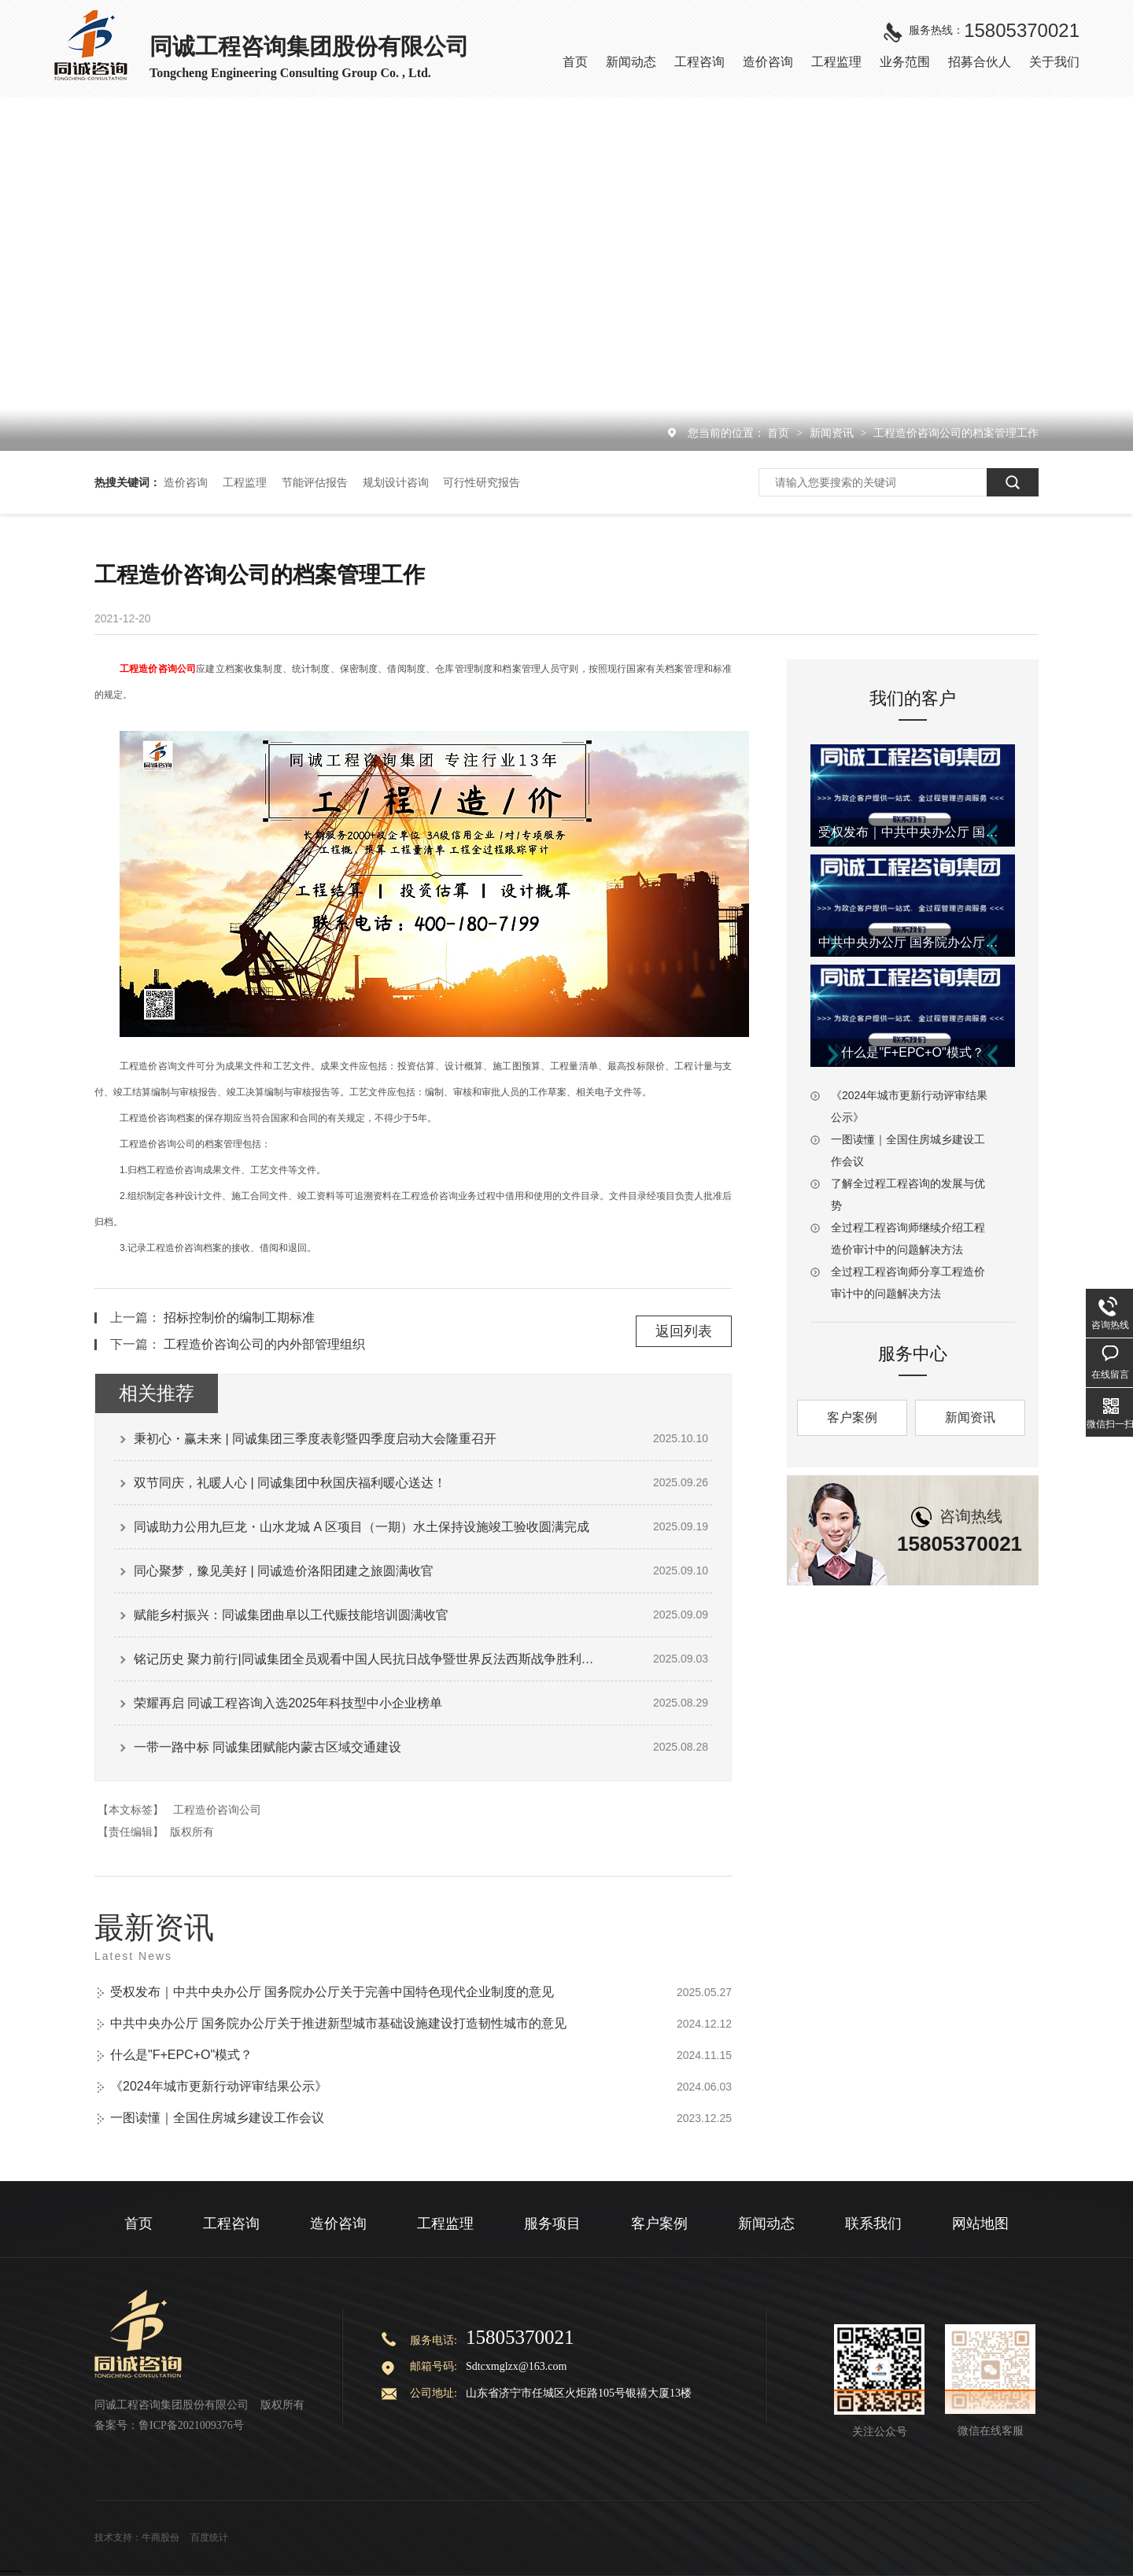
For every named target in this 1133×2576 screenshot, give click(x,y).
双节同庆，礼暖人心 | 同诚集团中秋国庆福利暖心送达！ (290, 1482)
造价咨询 (186, 482)
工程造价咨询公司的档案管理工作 (956, 432)
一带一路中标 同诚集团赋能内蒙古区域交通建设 (267, 1747)
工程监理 (245, 482)
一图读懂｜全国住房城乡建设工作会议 (217, 2117)
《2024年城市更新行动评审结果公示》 (218, 2086)
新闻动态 (766, 2223)
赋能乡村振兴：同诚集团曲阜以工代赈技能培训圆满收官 (291, 1615)
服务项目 (552, 2223)
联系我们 (873, 2223)
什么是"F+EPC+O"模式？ (181, 2054)
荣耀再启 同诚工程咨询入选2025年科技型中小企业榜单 (288, 1703)
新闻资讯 (833, 432)
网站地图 (980, 2223)
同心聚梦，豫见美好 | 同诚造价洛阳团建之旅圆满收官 (284, 1571)
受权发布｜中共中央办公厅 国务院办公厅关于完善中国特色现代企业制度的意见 (332, 1991)
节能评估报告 (315, 482)
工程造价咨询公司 (158, 668)
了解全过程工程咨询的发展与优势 (908, 1194)
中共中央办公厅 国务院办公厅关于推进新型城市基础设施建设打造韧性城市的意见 (338, 2023)
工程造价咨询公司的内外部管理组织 (264, 1344)
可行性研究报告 (481, 482)
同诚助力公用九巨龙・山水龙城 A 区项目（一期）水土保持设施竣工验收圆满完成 (361, 1526)
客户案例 (852, 1417)
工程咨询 (231, 2223)
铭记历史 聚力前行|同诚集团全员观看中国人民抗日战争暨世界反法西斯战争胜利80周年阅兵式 (366, 1659)
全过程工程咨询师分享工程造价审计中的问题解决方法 (908, 1282)
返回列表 (683, 1331)
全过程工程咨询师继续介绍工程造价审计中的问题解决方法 (908, 1238)
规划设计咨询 (396, 482)
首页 (779, 432)
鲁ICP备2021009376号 (191, 2425)
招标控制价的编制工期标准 (239, 1317)
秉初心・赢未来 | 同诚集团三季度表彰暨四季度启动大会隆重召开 (315, 1438)
